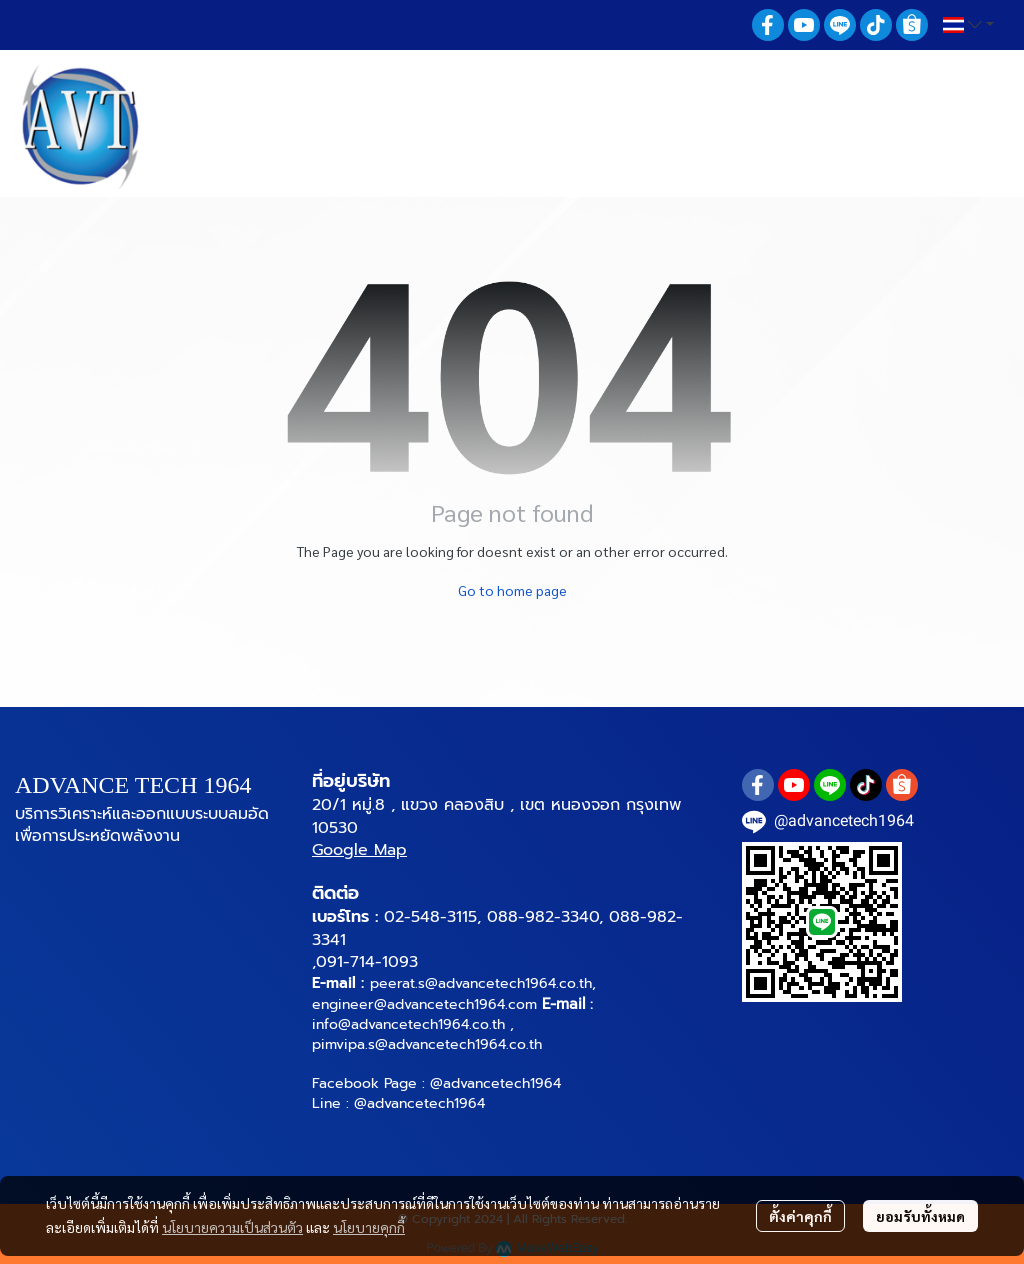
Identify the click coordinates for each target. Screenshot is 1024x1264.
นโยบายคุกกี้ (369, 1227)
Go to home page (512, 590)
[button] (968, 25)
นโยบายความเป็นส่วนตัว (232, 1227)
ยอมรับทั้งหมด (920, 1216)
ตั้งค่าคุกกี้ (800, 1216)
